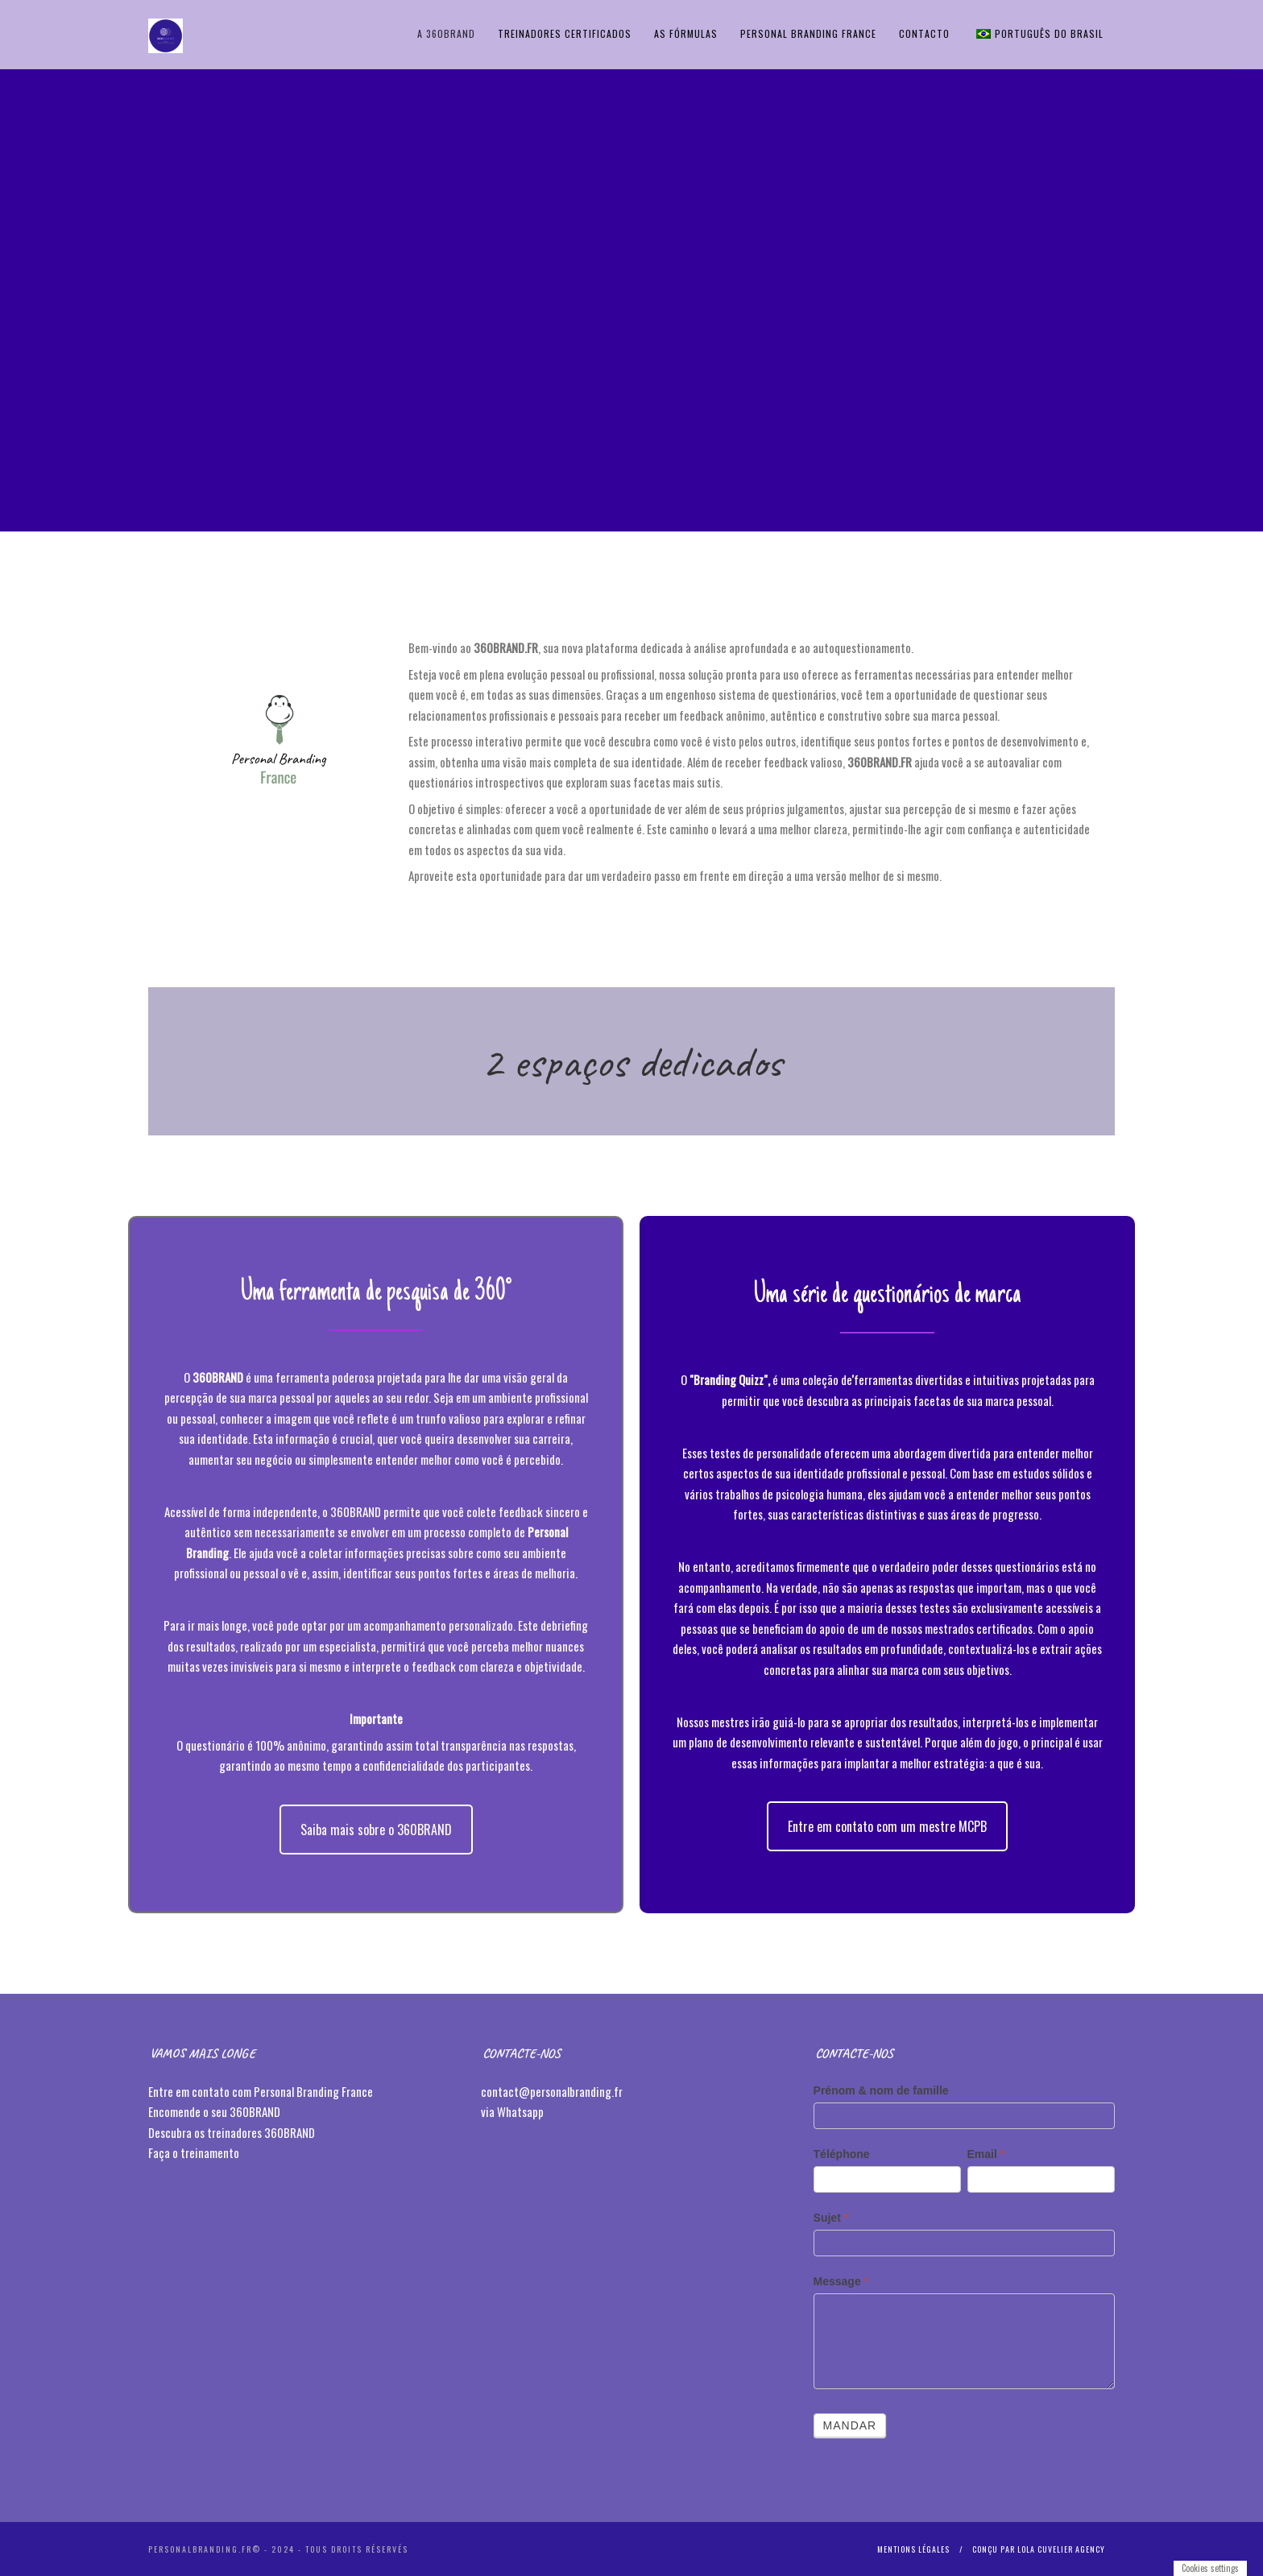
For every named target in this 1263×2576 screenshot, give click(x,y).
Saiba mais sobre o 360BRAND (376, 1829)
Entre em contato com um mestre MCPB (887, 1826)
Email (986, 2154)
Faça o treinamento (195, 2152)
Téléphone (842, 2154)
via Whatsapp (512, 2111)
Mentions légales (913, 2549)
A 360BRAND (446, 33)
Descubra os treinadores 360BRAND (232, 2132)
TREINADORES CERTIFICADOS (565, 33)
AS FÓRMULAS (686, 33)
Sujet (831, 2217)
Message (841, 2281)
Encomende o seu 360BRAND (214, 2111)
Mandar (850, 2425)
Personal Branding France (808, 33)
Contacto (924, 33)
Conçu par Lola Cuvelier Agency (1038, 2549)
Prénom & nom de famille (881, 2090)
